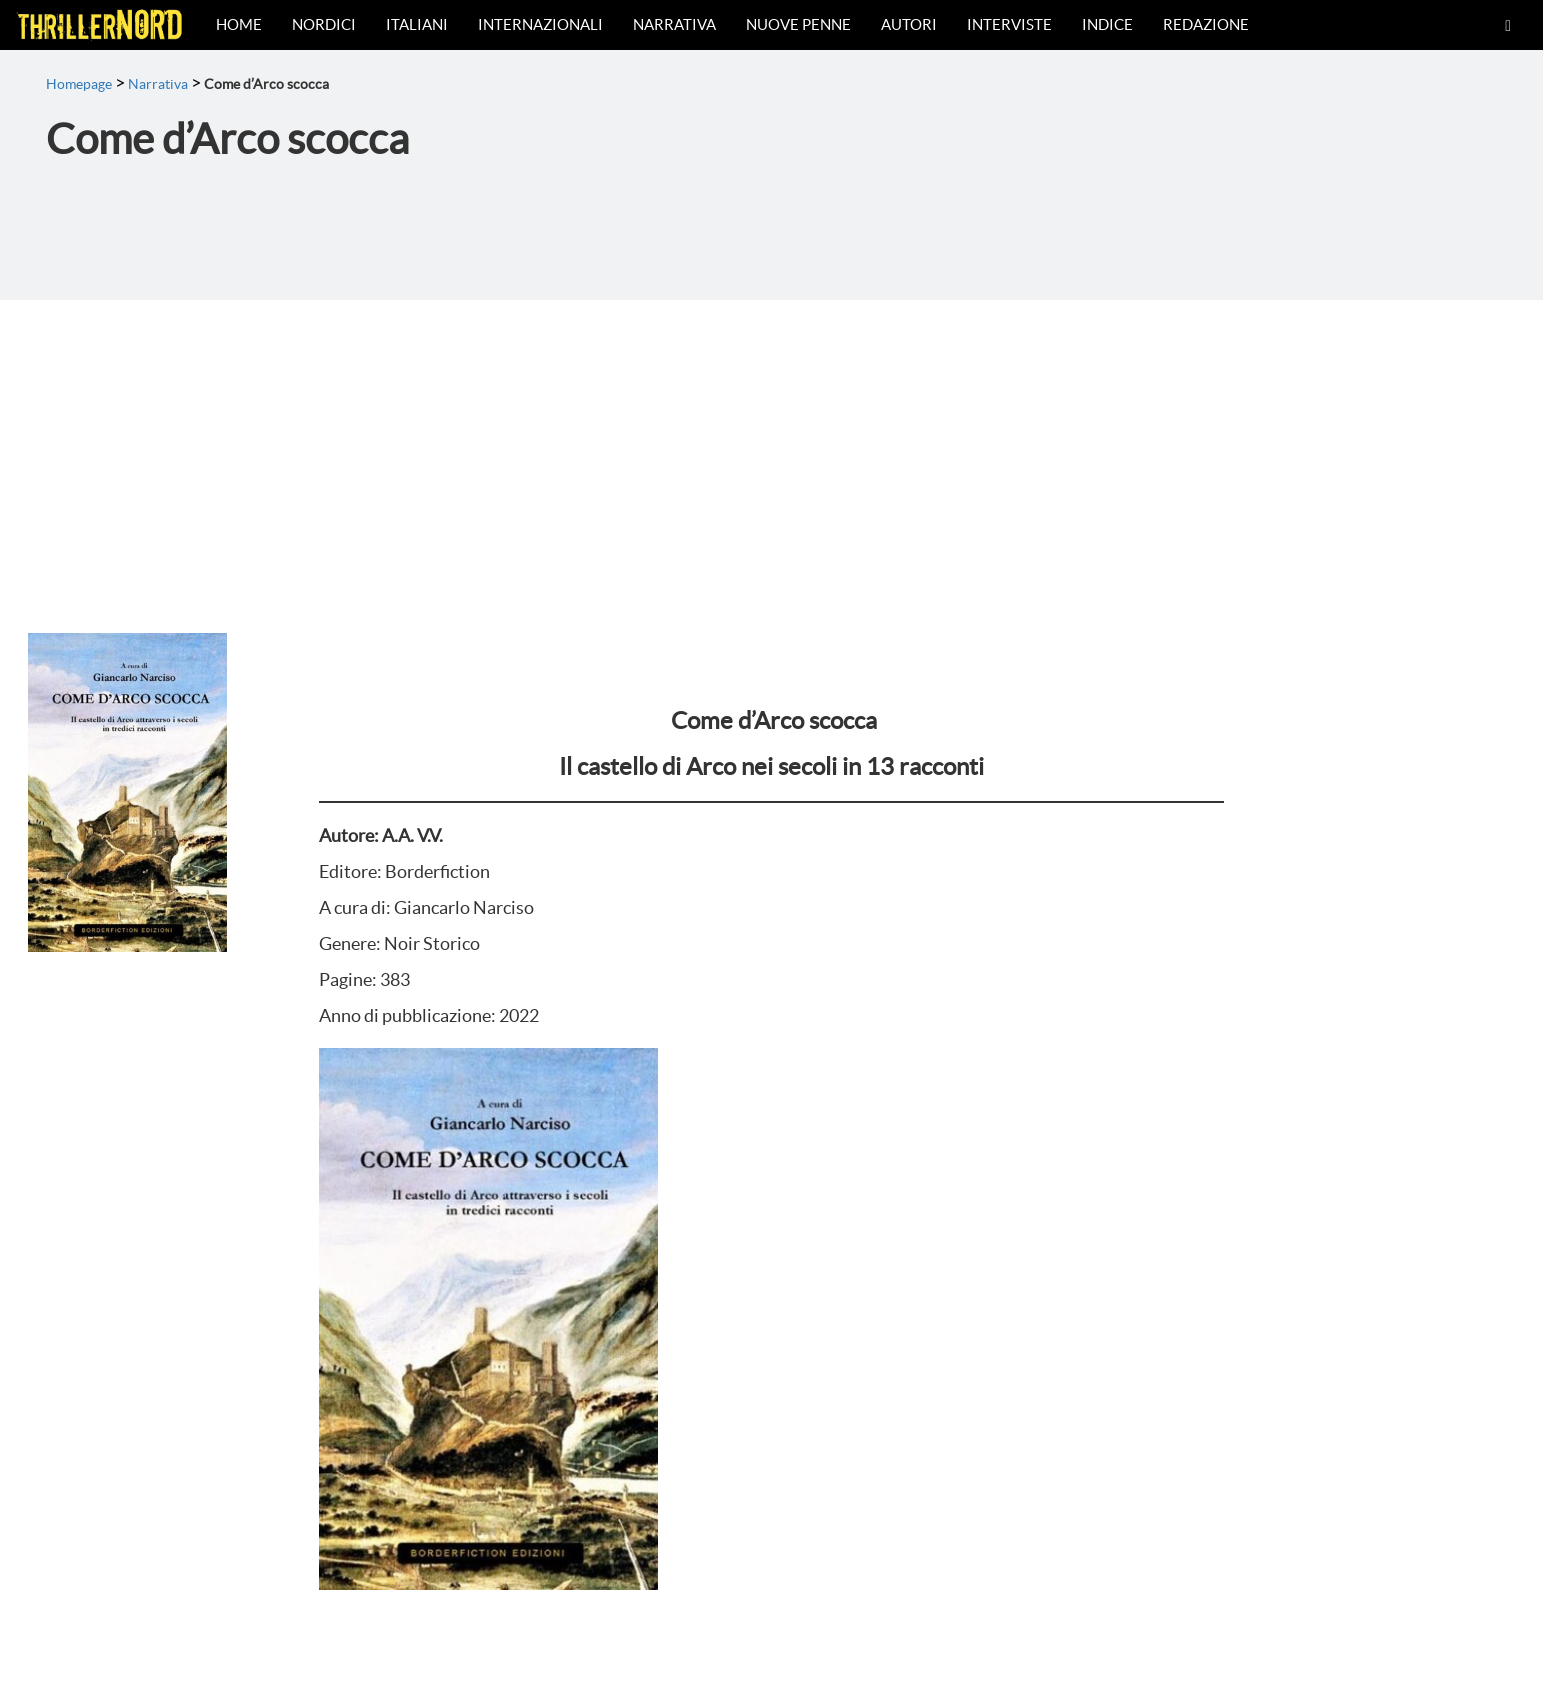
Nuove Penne (798, 24)
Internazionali (540, 24)
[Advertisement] (772, 450)
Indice (1107, 24)
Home (239, 24)
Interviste (1009, 24)
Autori (909, 24)
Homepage (79, 84)
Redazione (1206, 24)
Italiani (417, 24)
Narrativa (674, 24)
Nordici (324, 24)
